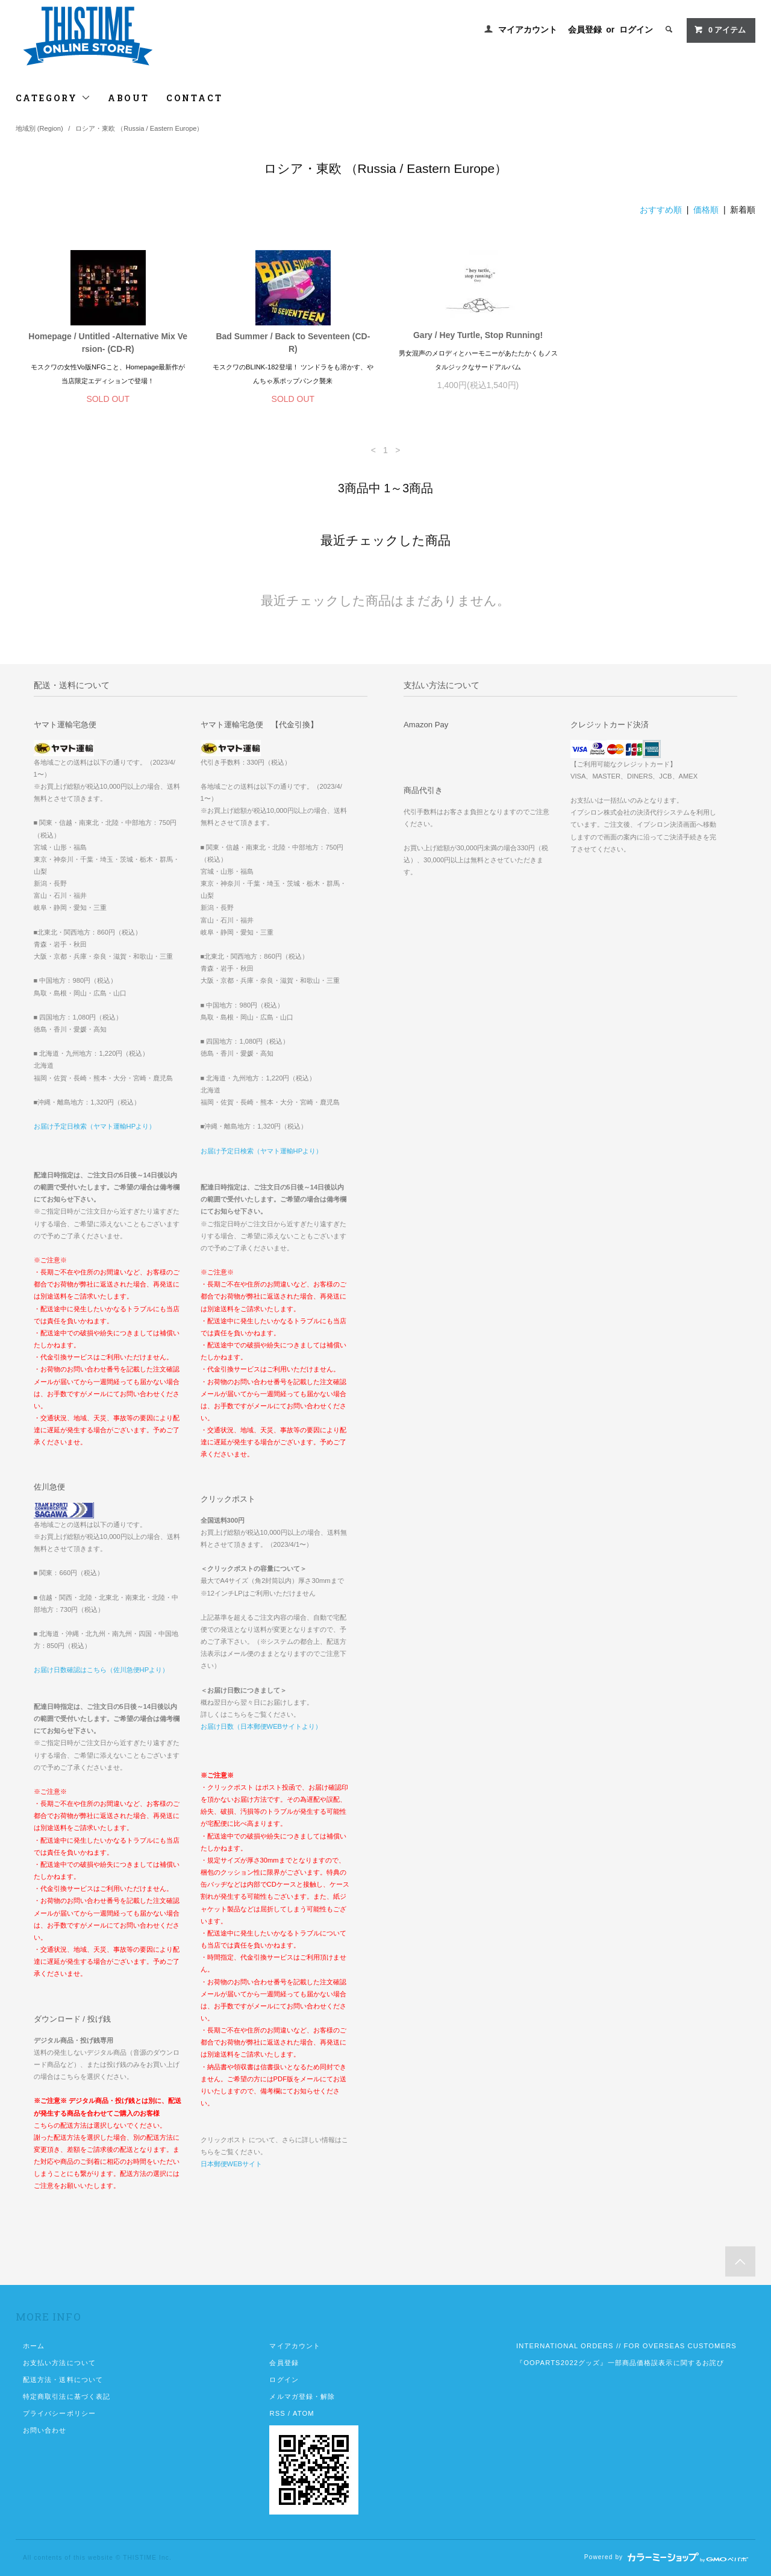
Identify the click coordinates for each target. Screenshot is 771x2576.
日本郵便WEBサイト (231, 2163)
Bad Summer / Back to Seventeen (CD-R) (293, 342)
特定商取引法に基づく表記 (66, 2396)
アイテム (720, 29)
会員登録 (585, 29)
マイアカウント (527, 29)
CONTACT (194, 98)
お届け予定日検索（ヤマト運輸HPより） (95, 1126)
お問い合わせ (45, 2430)
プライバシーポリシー (59, 2413)
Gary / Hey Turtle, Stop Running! (478, 335)
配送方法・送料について (63, 2379)
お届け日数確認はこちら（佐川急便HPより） (101, 1669)
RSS (277, 2413)
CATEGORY (53, 98)
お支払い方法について (59, 2362)
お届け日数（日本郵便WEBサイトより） (261, 1726)
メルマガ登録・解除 (302, 2396)
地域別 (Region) (39, 128)
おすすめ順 (661, 210)
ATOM (303, 2413)
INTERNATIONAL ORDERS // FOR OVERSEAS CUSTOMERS (626, 2345)
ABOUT (128, 98)
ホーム (34, 2345)
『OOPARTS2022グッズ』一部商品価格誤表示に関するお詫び (620, 2362)
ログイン (636, 29)
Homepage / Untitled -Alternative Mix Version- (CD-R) (107, 342)
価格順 (706, 210)
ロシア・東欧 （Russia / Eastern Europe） (139, 128)
